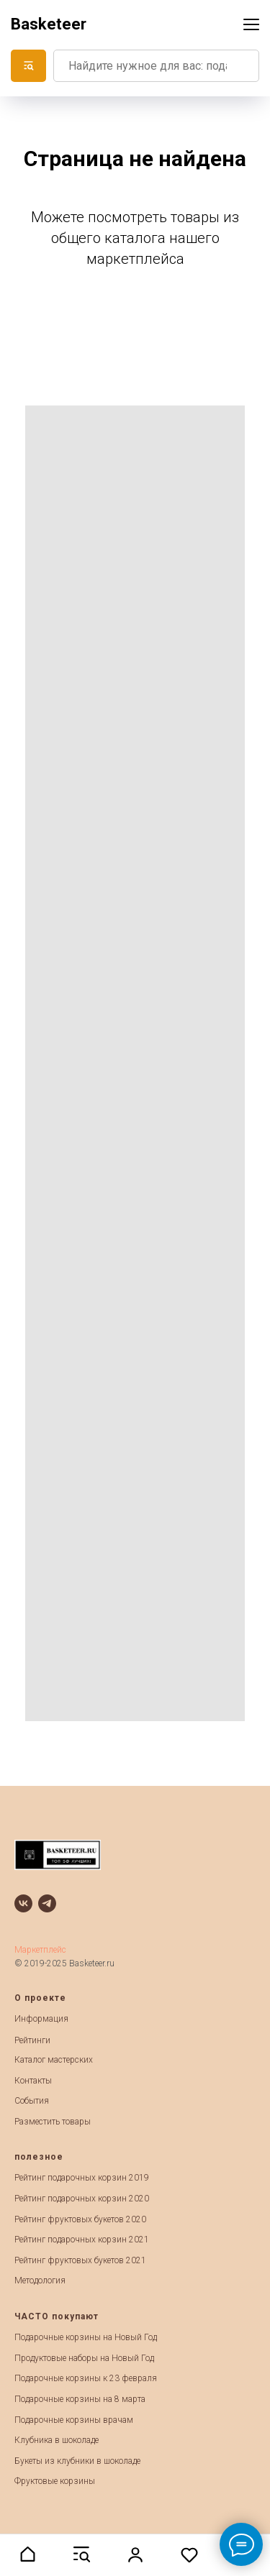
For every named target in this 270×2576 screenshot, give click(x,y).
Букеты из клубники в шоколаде (77, 2461)
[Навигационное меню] (251, 24)
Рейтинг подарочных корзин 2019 (81, 2178)
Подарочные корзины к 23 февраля (85, 2378)
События (31, 2101)
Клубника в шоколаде (56, 2440)
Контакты (33, 2081)
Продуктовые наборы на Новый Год (84, 2358)
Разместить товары (52, 2122)
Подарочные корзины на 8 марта (79, 2399)
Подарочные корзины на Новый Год (85, 2337)
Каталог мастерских (53, 2060)
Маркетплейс (40, 1950)
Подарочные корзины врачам (73, 2420)
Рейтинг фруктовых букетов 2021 (80, 2260)
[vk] (23, 1903)
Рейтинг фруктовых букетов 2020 (80, 2219)
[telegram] (47, 1903)
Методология (40, 2280)
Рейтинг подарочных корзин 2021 (81, 2239)
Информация (41, 2019)
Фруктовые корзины (54, 2481)
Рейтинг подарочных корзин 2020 (81, 2199)
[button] (27, 2554)
